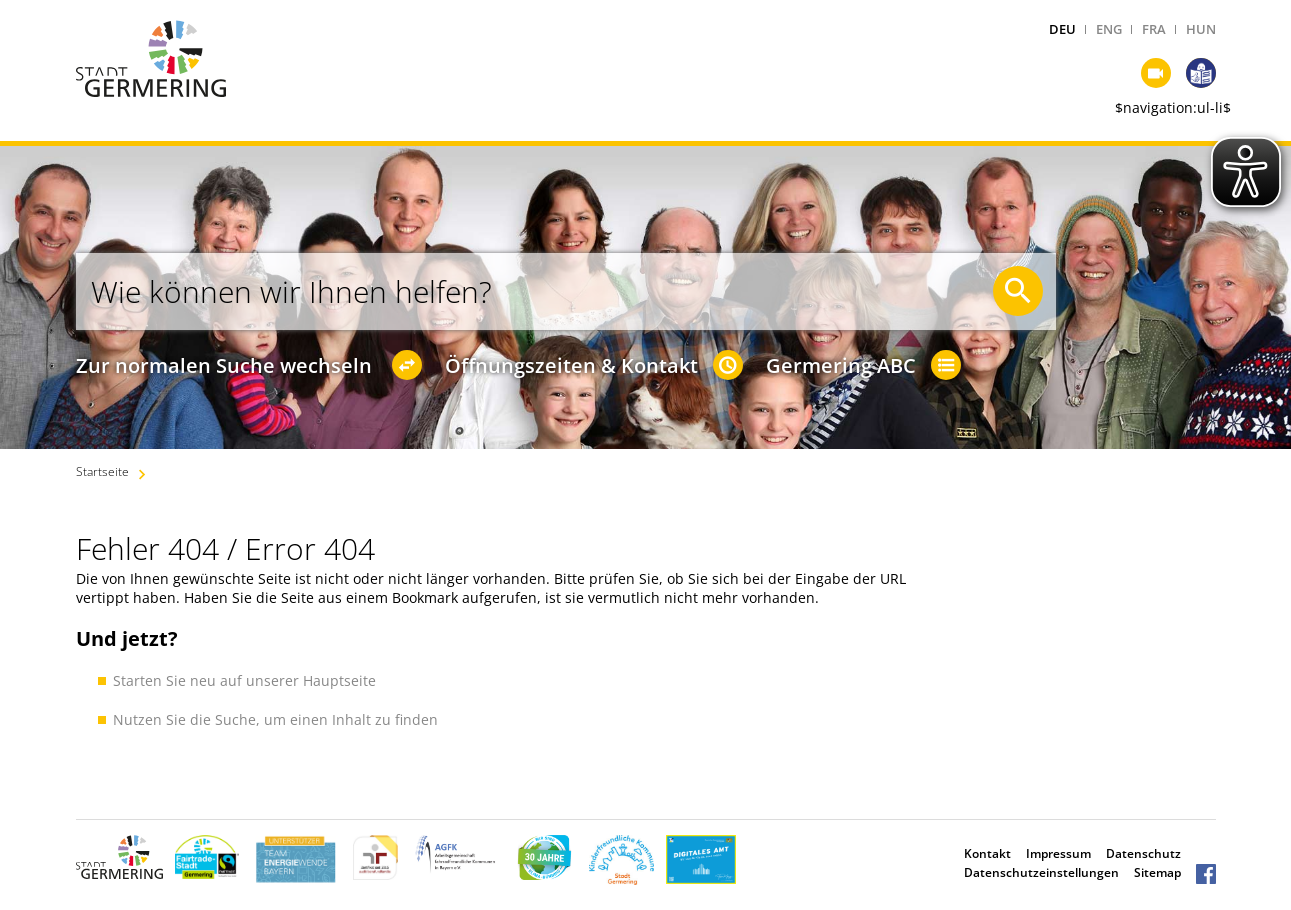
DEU (1062, 29)
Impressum (1058, 853)
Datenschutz (1143, 853)
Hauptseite (339, 680)
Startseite (102, 471)
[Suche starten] (1018, 291)
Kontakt (987, 853)
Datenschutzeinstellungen (1041, 872)
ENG (1109, 29)
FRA (1154, 29)
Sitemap (1157, 872)
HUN (1201, 29)
